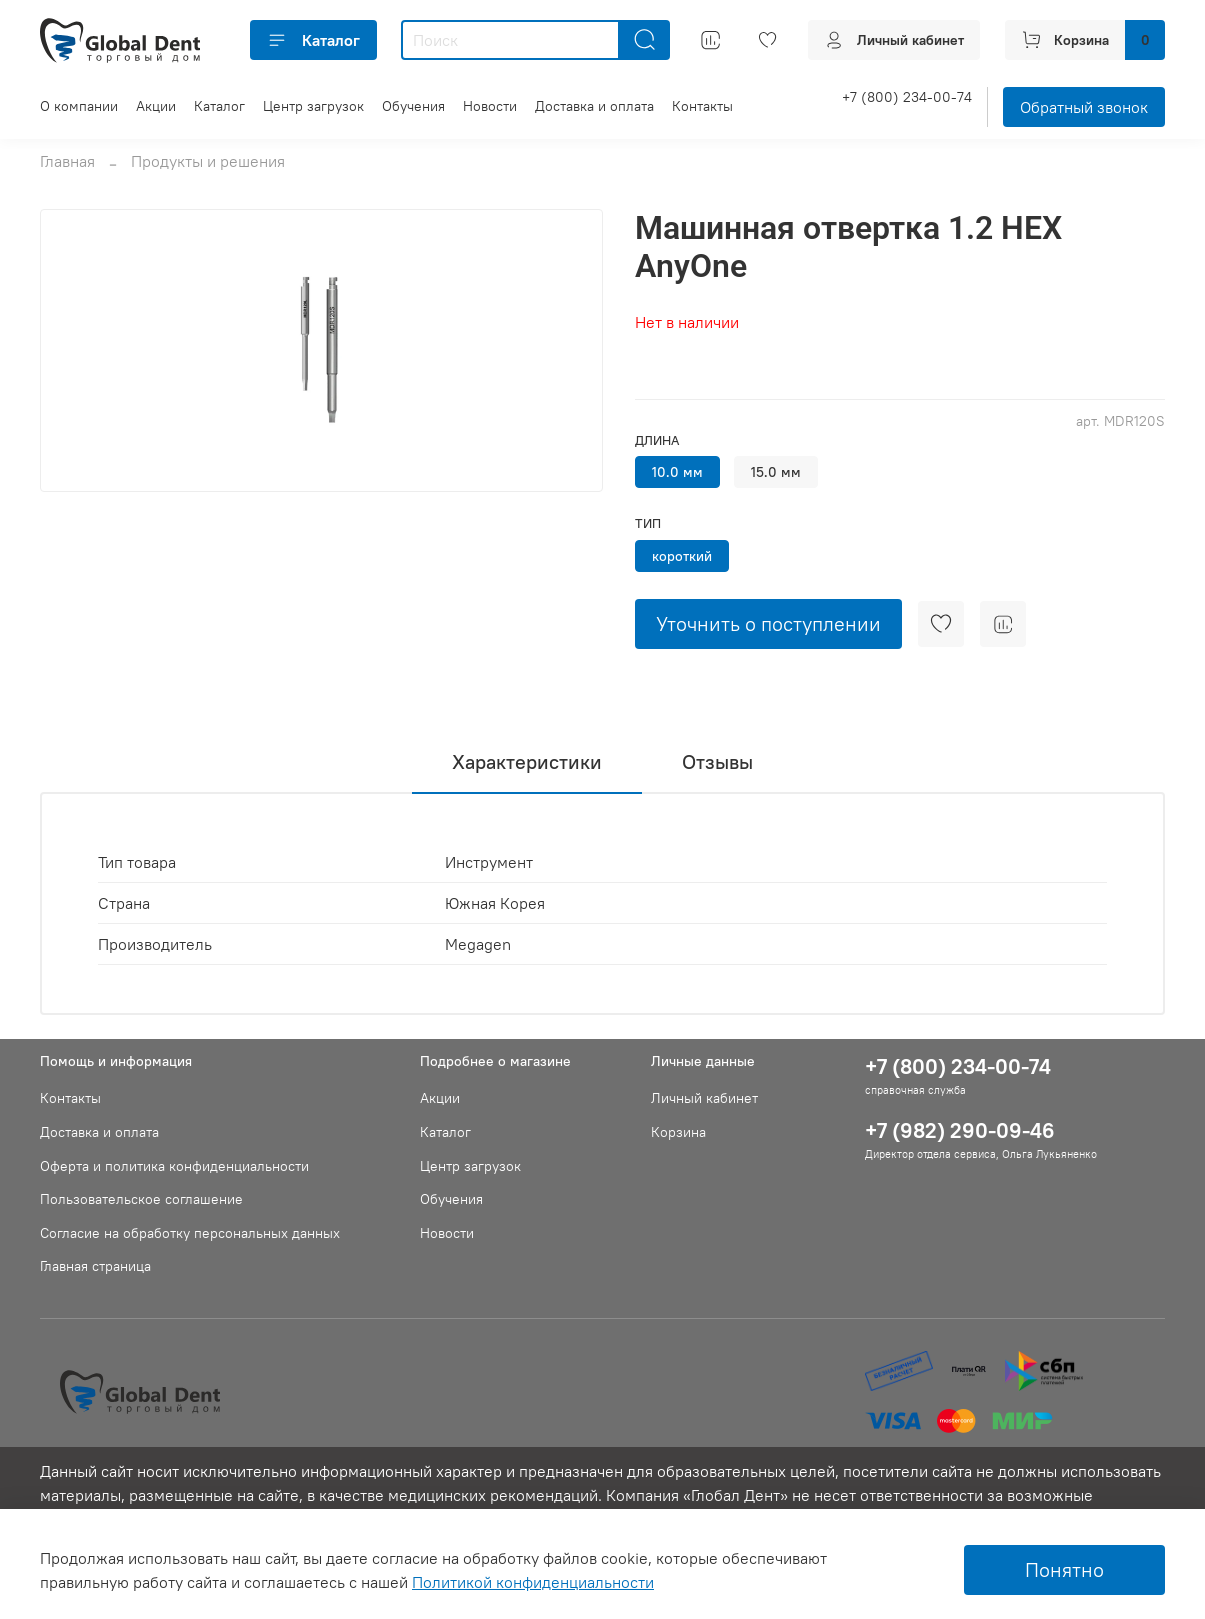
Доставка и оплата (594, 106)
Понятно (1064, 1569)
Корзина (678, 1132)
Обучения (413, 106)
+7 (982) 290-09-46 (960, 1130)
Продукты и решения (208, 161)
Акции (156, 106)
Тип (648, 523)
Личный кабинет (704, 1098)
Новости (490, 106)
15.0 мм (776, 472)
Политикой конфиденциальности (533, 1582)
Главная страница (95, 1266)
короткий (682, 556)
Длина (657, 440)
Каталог (313, 40)
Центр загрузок (313, 106)
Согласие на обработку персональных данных (190, 1233)
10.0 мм (677, 472)
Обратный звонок (1084, 107)
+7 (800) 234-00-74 (907, 97)
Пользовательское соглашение (141, 1199)
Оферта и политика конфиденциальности (174, 1166)
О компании (79, 106)
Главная (67, 161)
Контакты (702, 106)
